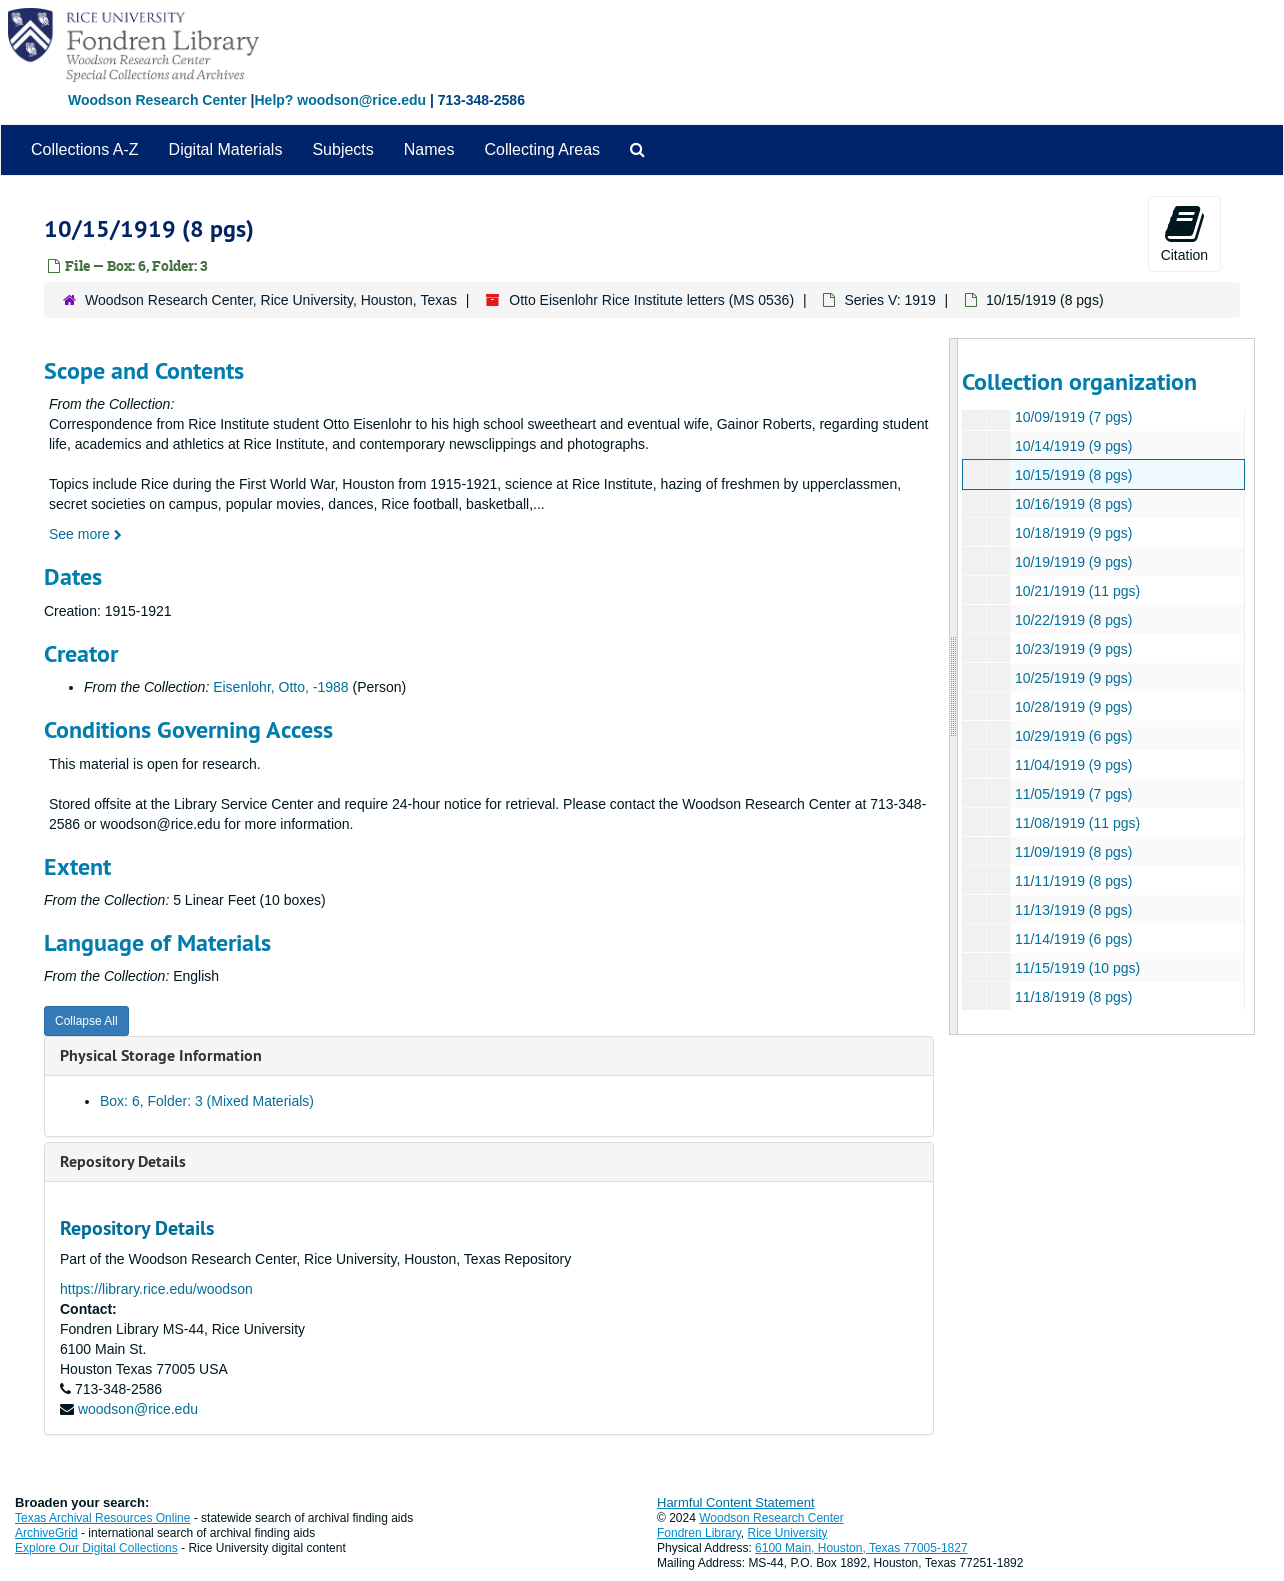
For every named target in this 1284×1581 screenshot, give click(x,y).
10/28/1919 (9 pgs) (1073, 707)
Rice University (788, 1533)
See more (85, 534)
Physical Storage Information (161, 1055)
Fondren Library (699, 1533)
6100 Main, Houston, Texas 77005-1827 (861, 1548)
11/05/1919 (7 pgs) (1073, 794)
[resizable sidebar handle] (954, 686)
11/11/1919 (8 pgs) (1073, 881)
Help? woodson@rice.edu (340, 100)
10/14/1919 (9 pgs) (1073, 446)
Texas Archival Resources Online (102, 1518)
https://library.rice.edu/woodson (156, 1289)
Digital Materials (226, 149)
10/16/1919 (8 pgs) (1073, 504)
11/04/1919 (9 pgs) (1073, 765)
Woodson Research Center (157, 100)
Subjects (342, 149)
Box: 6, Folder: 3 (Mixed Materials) (207, 1101)
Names (429, 149)
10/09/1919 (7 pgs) (1073, 417)
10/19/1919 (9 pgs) (1073, 562)
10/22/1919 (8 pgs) (1073, 620)
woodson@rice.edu (138, 1409)
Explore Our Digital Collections (96, 1548)
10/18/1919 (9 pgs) (1073, 533)
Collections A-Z (85, 149)
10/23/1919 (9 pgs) (1073, 649)
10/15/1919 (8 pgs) (1073, 475)
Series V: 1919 (889, 300)
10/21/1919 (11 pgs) (1076, 591)
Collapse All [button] (86, 1021)
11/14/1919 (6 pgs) (1073, 939)
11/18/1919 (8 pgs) (1073, 997)
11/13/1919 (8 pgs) (1073, 910)
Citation (1184, 233)
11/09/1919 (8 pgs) (1073, 852)
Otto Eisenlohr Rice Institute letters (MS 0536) (651, 300)
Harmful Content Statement (736, 1502)
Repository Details (123, 1161)
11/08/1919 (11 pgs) (1076, 823)
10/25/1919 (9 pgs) (1073, 678)
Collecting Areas (542, 149)
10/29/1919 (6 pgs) (1073, 736)
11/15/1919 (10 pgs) (1076, 968)
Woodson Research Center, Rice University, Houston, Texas (271, 300)
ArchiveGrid (46, 1533)
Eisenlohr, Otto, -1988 (280, 687)
